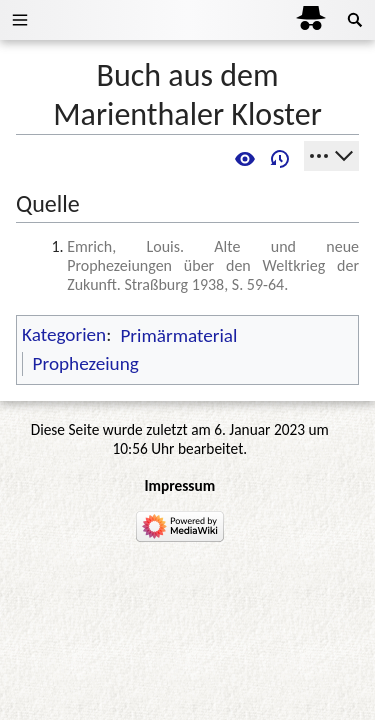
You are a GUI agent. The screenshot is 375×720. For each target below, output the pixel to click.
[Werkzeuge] (331, 156)
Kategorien (64, 335)
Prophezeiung (86, 363)
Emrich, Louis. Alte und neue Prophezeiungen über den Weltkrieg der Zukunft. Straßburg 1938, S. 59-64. (213, 265)
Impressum (179, 485)
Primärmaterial (178, 335)
